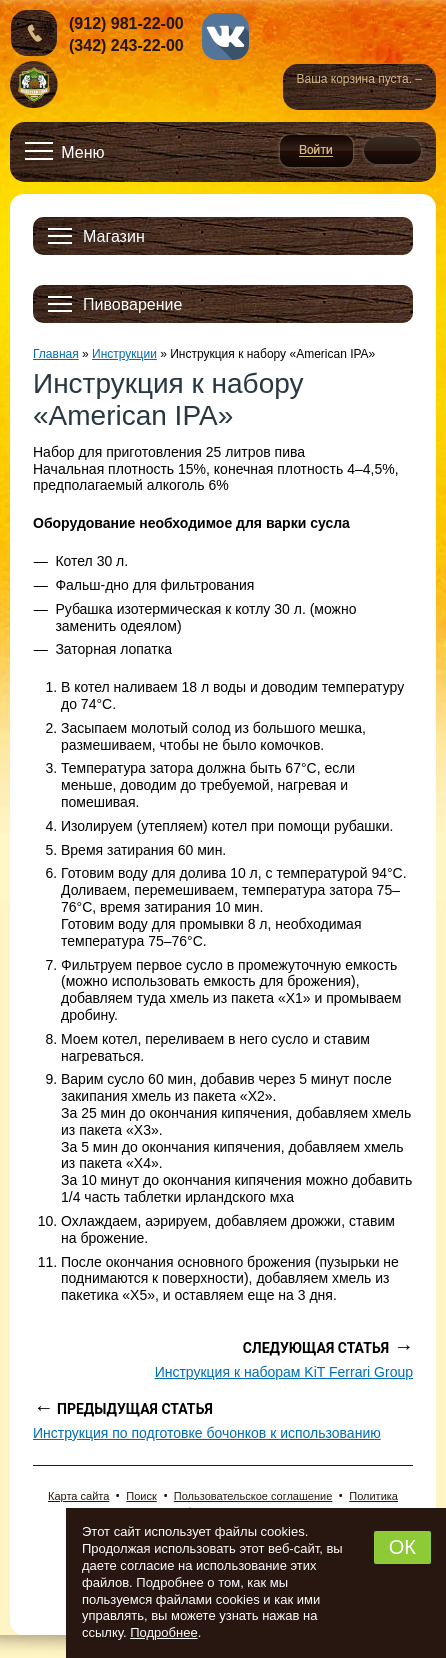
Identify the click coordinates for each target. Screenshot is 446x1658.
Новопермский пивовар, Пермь (34, 85)
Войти (316, 151)
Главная (56, 354)
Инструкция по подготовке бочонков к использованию (207, 1433)
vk (225, 36)
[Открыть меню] (65, 152)
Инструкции (124, 354)
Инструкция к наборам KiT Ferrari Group (284, 1372)
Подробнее (163, 1632)
